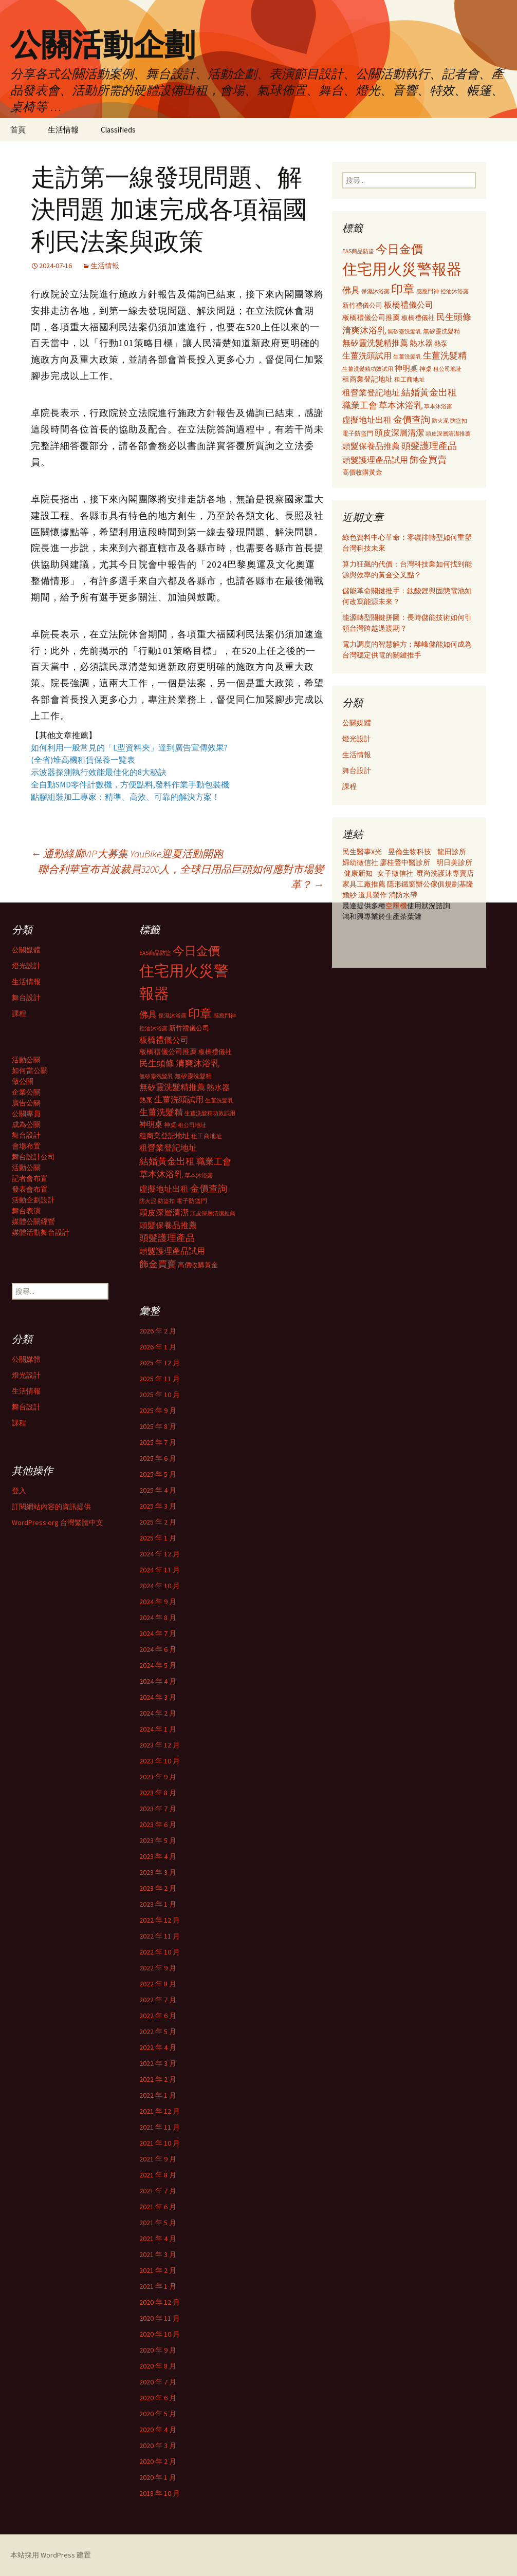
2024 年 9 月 (157, 1601)
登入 (19, 1490)
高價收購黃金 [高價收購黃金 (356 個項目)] (362, 472)
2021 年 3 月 (157, 2254)
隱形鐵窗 (401, 884)
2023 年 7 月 (157, 1808)
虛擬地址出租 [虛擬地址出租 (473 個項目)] (367, 420)
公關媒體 (356, 722)
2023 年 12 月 (159, 1745)
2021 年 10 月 (159, 2143)
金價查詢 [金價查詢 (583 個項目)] (411, 419)
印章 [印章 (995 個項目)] (403, 288)
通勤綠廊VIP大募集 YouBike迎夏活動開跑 (127, 853)
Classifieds (118, 130)
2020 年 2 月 (157, 2461)
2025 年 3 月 (157, 1506)
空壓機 (396, 905)
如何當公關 (30, 1070)
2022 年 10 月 (159, 1952)
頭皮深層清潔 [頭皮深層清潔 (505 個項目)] (399, 432)
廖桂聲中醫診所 (405, 862)
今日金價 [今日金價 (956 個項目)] (399, 249)
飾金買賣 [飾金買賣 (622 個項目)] (428, 459)
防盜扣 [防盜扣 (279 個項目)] (458, 420)
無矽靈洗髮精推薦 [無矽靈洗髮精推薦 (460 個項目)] (375, 343)
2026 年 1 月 (157, 1346)
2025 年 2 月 (157, 1522)
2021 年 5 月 (157, 2222)
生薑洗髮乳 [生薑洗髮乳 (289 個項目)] (407, 356)
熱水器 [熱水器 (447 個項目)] (421, 343)
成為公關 (26, 1124)
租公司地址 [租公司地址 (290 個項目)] (447, 368)
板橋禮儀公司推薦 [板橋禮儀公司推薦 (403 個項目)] (371, 317)
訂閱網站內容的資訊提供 (51, 1506)
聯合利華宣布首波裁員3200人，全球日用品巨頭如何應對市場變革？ (181, 876)
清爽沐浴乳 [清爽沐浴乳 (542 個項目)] (364, 330)
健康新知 (358, 873)
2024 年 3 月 (157, 1697)
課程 (349, 786)
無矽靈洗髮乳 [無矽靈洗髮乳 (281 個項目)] (404, 331)
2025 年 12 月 (159, 1362)
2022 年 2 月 (157, 2079)
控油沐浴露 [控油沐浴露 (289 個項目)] (454, 291)
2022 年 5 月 (157, 2031)
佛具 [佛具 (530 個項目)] (351, 290)
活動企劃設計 (33, 1200)
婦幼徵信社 (361, 862)
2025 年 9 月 (157, 1410)
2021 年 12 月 (159, 2111)
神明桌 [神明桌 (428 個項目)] (406, 368)
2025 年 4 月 (157, 1490)
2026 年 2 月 (157, 1331)
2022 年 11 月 (159, 1936)
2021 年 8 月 (157, 2174)
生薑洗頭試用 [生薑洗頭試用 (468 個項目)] (367, 355)
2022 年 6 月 (157, 2015)
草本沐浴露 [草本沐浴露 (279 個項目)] (438, 406)
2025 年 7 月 (157, 1442)
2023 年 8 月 (157, 1792)
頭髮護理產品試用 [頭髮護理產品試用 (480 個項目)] (375, 460)
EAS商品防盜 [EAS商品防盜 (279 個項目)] (358, 251)
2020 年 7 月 (157, 2381)
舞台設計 (356, 770)
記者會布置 (30, 1178)
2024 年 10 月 (159, 1585)
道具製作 (373, 894)
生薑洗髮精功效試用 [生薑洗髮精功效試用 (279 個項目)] (367, 368)
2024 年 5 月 (157, 1665)
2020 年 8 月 (157, 2366)
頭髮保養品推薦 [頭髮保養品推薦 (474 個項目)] (371, 446)
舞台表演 (26, 1210)
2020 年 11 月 (159, 2318)
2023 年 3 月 (157, 1872)
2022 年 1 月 (157, 2095)
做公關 (22, 1081)
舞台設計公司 (33, 1156)
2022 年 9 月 (157, 1967)
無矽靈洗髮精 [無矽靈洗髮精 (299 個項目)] (441, 331)
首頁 (18, 130)
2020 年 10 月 (159, 2334)
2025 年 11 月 (159, 1378)
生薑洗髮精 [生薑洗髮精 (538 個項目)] (445, 355)
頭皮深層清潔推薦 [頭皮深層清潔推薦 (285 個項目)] (448, 433)
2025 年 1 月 (157, 1538)
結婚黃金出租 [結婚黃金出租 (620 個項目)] (429, 392)
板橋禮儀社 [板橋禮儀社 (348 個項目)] (418, 317)
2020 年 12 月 (159, 2302)
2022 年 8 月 (157, 1983)
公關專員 (26, 1113)
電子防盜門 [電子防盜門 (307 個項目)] (357, 433)
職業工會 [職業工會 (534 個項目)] (359, 405)
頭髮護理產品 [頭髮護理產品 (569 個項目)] (429, 446)
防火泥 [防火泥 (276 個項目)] (440, 421)
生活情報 (63, 130)
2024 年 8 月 (157, 1617)
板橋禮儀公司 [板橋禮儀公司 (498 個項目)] (408, 304)
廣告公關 (26, 1102)
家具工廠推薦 (364, 884)
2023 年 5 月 (157, 1840)
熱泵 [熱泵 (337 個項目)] (441, 343)
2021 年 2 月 (157, 2270)
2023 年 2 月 (157, 1888)
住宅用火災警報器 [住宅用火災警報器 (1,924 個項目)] (401, 268)
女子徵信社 (395, 873)
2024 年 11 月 (159, 1569)
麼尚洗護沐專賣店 (445, 873)
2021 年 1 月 (157, 2286)
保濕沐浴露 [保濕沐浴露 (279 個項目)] (375, 291)
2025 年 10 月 (159, 1394)
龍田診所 (451, 851)
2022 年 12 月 (159, 1920)
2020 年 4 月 (157, 2429)
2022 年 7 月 (157, 1999)
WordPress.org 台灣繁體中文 (57, 1522)
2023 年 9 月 (157, 1776)
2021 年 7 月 (157, 2190)
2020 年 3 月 (157, 2445)
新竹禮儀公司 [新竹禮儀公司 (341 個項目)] (362, 305)
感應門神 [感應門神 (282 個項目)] (427, 291)
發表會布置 (30, 1189)
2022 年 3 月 (157, 2063)
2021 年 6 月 (157, 2206)
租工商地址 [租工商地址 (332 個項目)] (409, 379)
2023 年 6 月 (157, 1824)
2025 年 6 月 (157, 1458)
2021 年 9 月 (157, 2159)
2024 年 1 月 (157, 1729)
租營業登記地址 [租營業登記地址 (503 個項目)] (371, 392)
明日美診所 (453, 862)
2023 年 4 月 (157, 1856)
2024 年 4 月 (157, 1681)
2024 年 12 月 (159, 1553)
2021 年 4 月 (157, 2238)
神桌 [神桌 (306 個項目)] (425, 368)
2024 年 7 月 (157, 1633)
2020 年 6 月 (157, 2397)
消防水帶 (403, 894)
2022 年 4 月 (157, 2047)
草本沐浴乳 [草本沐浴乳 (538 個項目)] (400, 405)
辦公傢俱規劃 (437, 884)
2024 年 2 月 (157, 1713)
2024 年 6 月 (157, 1649)
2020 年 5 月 (157, 2413)
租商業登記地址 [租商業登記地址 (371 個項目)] (367, 379)
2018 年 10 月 (159, 2493)
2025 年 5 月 (157, 1474)
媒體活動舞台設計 (40, 1232)
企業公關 (26, 1092)
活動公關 (26, 1059)
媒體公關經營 (33, 1221)
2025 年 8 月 (157, 1426)
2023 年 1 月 (157, 1904)
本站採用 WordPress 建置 (50, 2555)
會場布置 (26, 1146)
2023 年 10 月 (159, 1760)
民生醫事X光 (362, 851)
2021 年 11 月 (159, 2127)
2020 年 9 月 (157, 2350)
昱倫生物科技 (409, 851)
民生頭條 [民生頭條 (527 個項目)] (453, 317)
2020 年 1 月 (157, 2477)
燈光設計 (356, 738)
